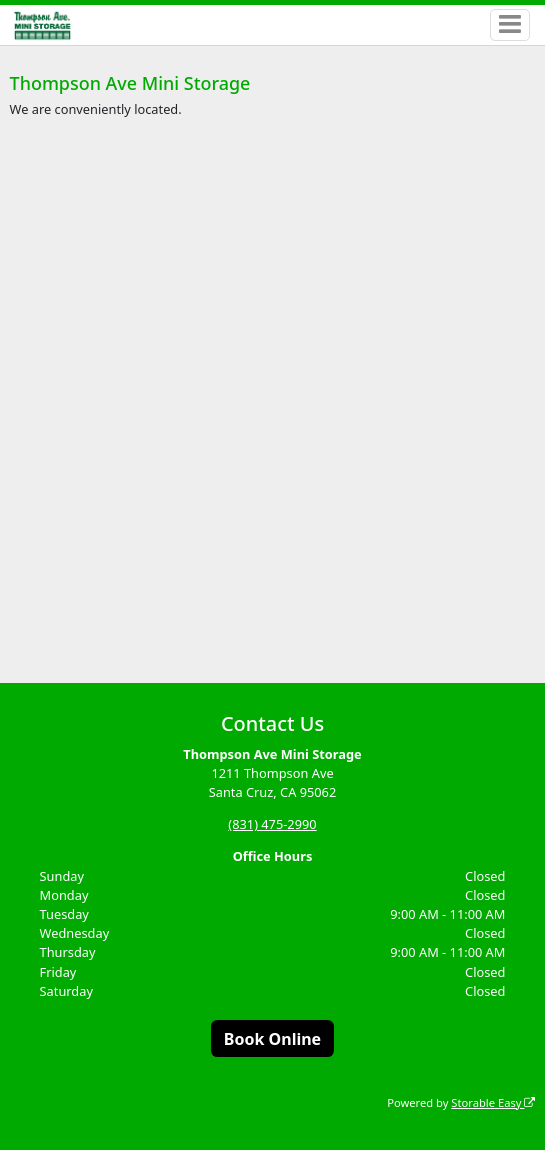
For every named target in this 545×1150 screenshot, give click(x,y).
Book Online (272, 1039)
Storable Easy (493, 1102)
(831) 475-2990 (272, 824)
